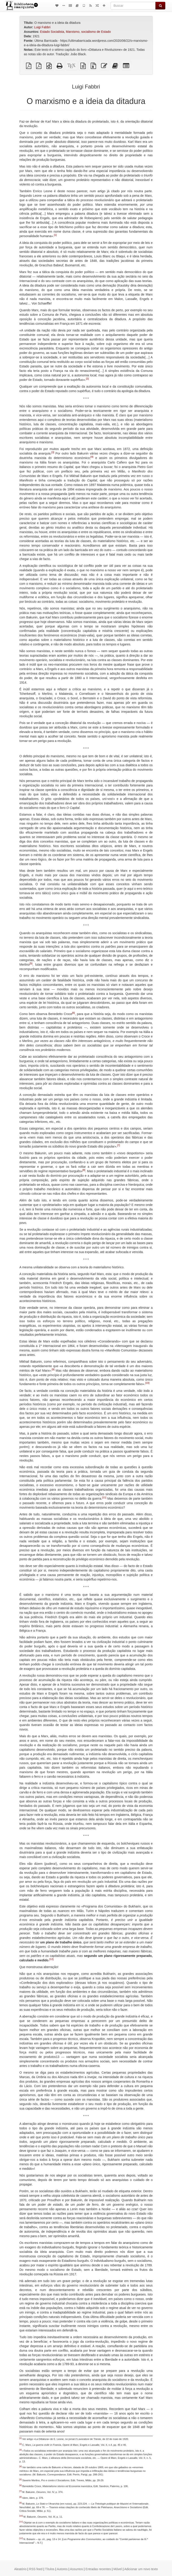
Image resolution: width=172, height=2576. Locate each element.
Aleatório (20, 2569)
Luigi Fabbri (42, 27)
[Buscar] (133, 5)
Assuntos (76, 2569)
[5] (31, 963)
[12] (51, 1959)
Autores (62, 2569)
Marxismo (73, 31)
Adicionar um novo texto (141, 2569)
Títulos (49, 2569)
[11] (104, 1497)
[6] (73, 1012)
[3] (52, 452)
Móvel (118, 2569)
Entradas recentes (98, 2569)
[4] (91, 456)
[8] (83, 1170)
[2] (87, 378)
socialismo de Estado (96, 31)
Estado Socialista (52, 31)
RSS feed (36, 2569)
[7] (118, 1145)
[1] (55, 235)
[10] (147, 1383)
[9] (53, 1369)
